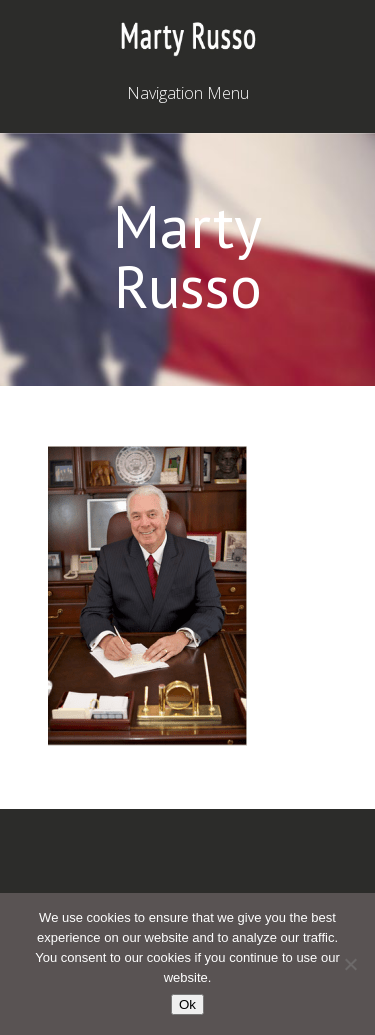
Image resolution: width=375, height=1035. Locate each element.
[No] (350, 964)
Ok (187, 1004)
